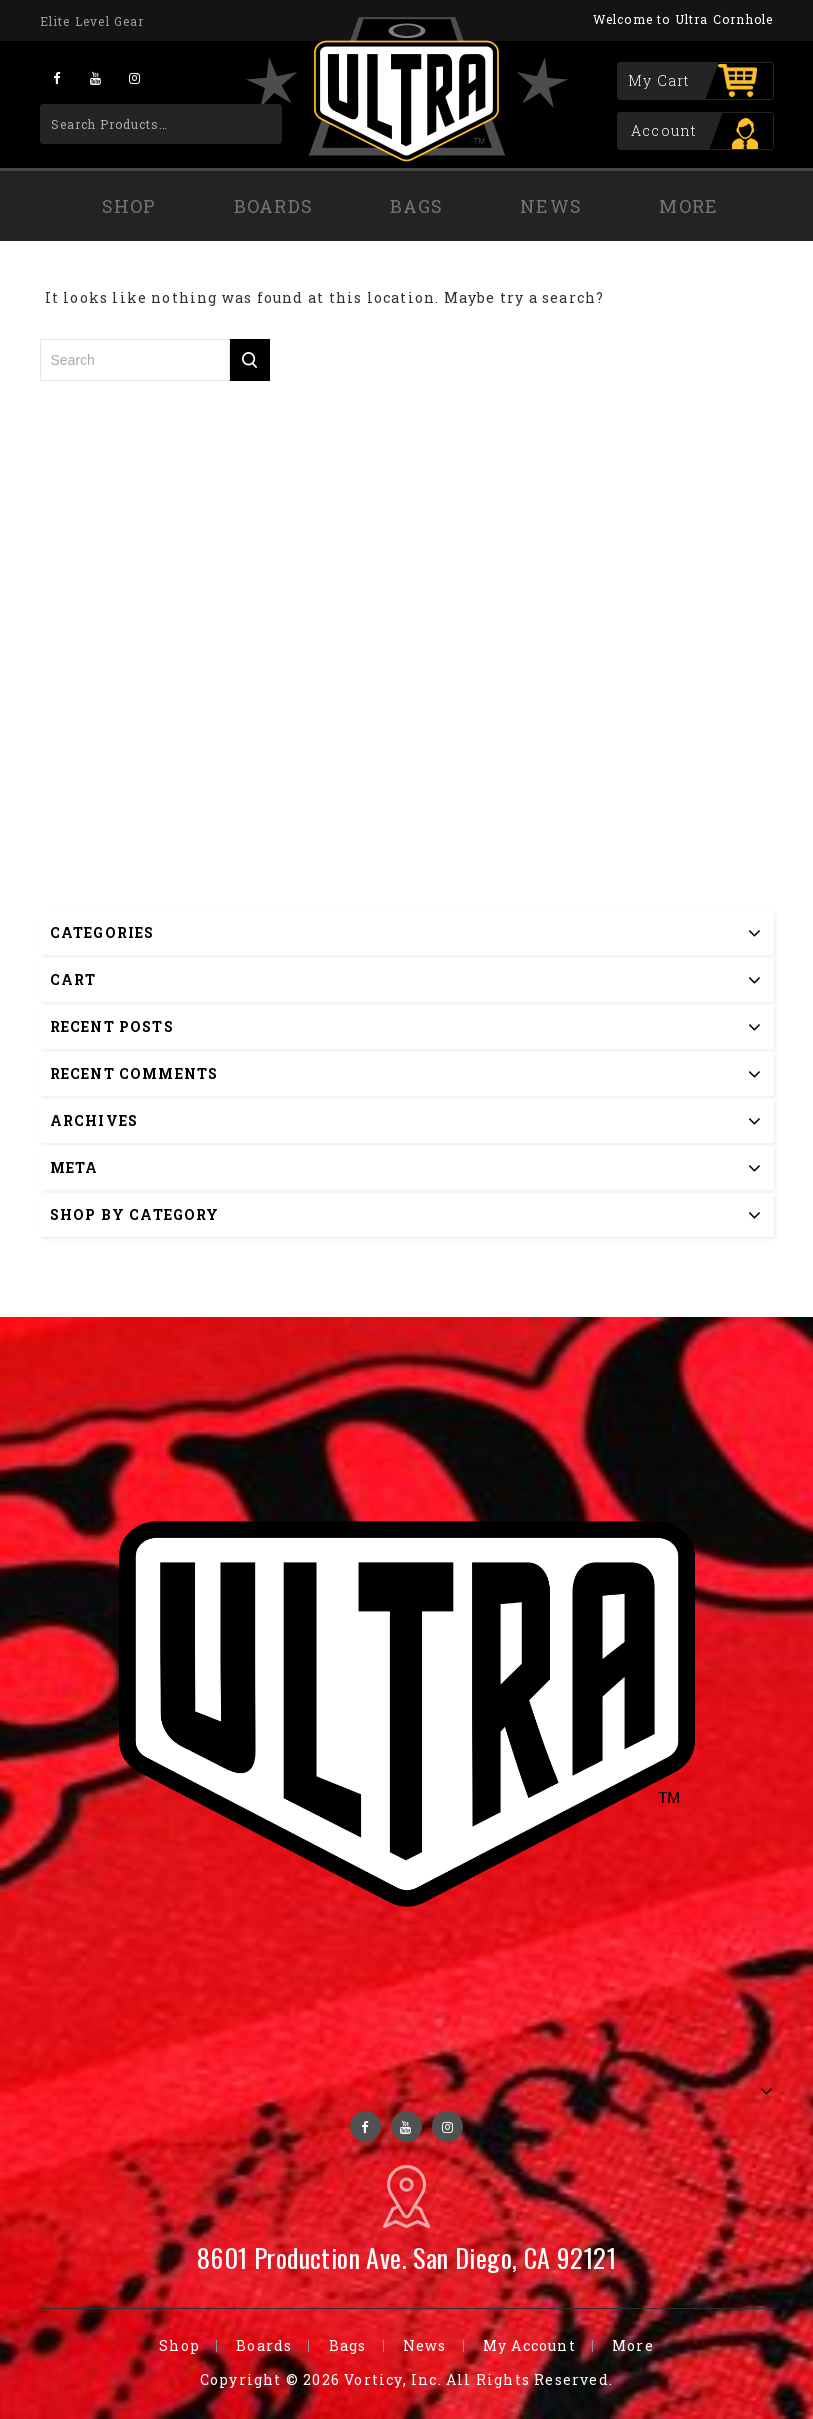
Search (253, 124)
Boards (273, 206)
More (688, 206)
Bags (416, 206)
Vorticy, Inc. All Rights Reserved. (478, 2379)
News (551, 206)
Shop (129, 206)
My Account (529, 2345)
